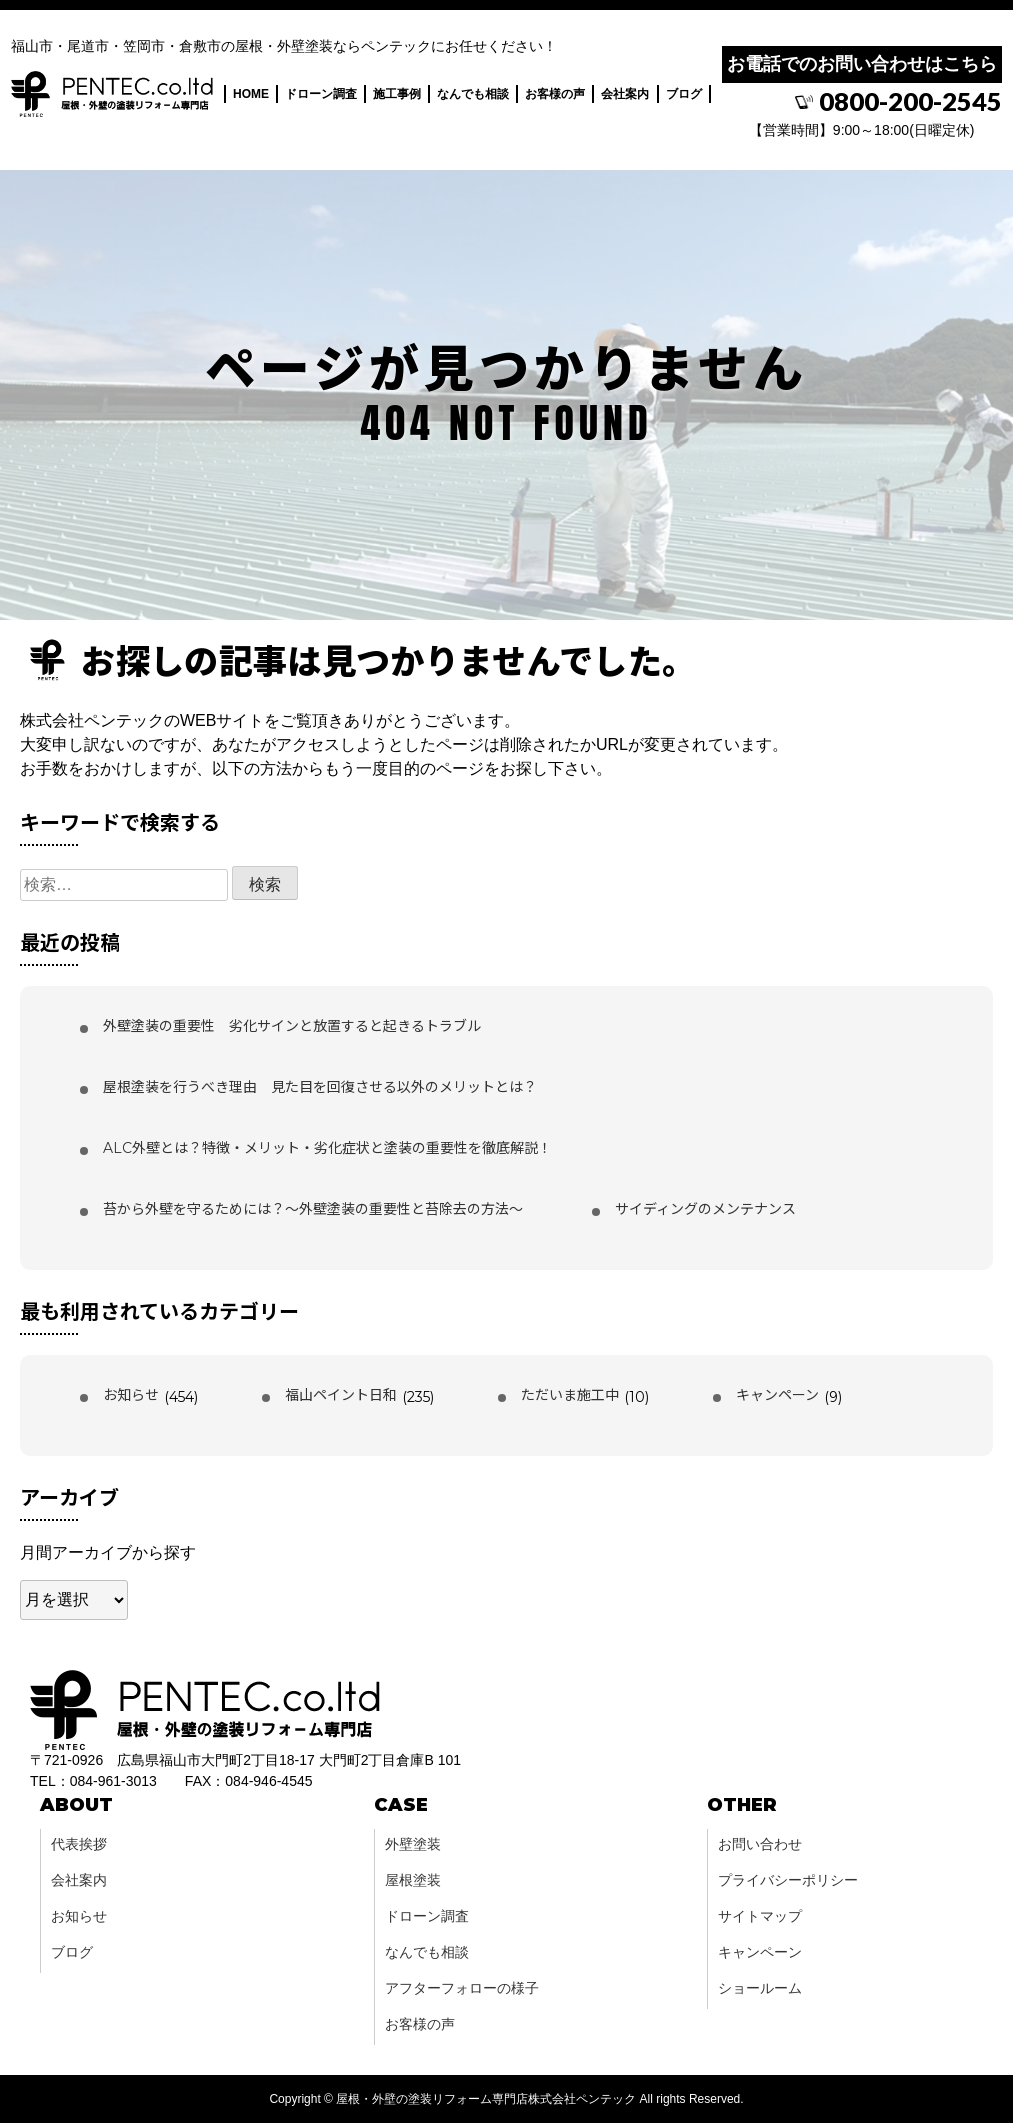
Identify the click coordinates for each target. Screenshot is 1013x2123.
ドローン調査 (321, 98)
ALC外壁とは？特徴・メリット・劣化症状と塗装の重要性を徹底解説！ (327, 1148)
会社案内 (625, 98)
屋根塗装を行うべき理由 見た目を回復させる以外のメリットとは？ (320, 1087)
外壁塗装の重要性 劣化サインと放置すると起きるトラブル (292, 1026)
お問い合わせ (760, 1844)
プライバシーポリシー (788, 1880)
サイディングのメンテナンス (705, 1209)
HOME (251, 98)
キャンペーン (777, 1395)
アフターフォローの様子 (462, 1988)
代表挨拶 (79, 1844)
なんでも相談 (473, 98)
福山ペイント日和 (341, 1395)
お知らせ (131, 1395)
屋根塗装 (413, 1880)
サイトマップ (760, 1916)
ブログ (684, 98)
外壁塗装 (413, 1844)
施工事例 (397, 98)
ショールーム (760, 1988)
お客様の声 (555, 98)
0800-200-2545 (901, 105)
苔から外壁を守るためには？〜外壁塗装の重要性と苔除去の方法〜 (313, 1209)
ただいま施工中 (570, 1395)
